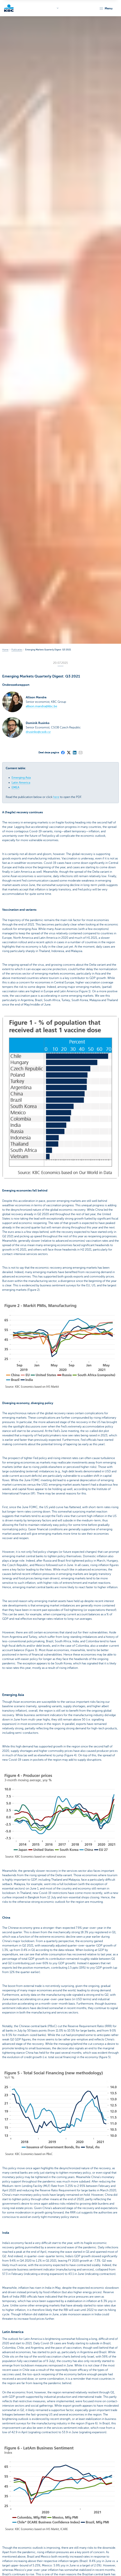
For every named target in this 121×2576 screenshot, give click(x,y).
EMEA (15, 787)
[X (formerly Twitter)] (68, 752)
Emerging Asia (21, 777)
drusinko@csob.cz (38, 732)
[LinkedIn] (74, 752)
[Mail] (80, 752)
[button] (106, 8)
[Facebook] (63, 752)
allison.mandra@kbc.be (41, 706)
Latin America (21, 782)
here (56, 797)
